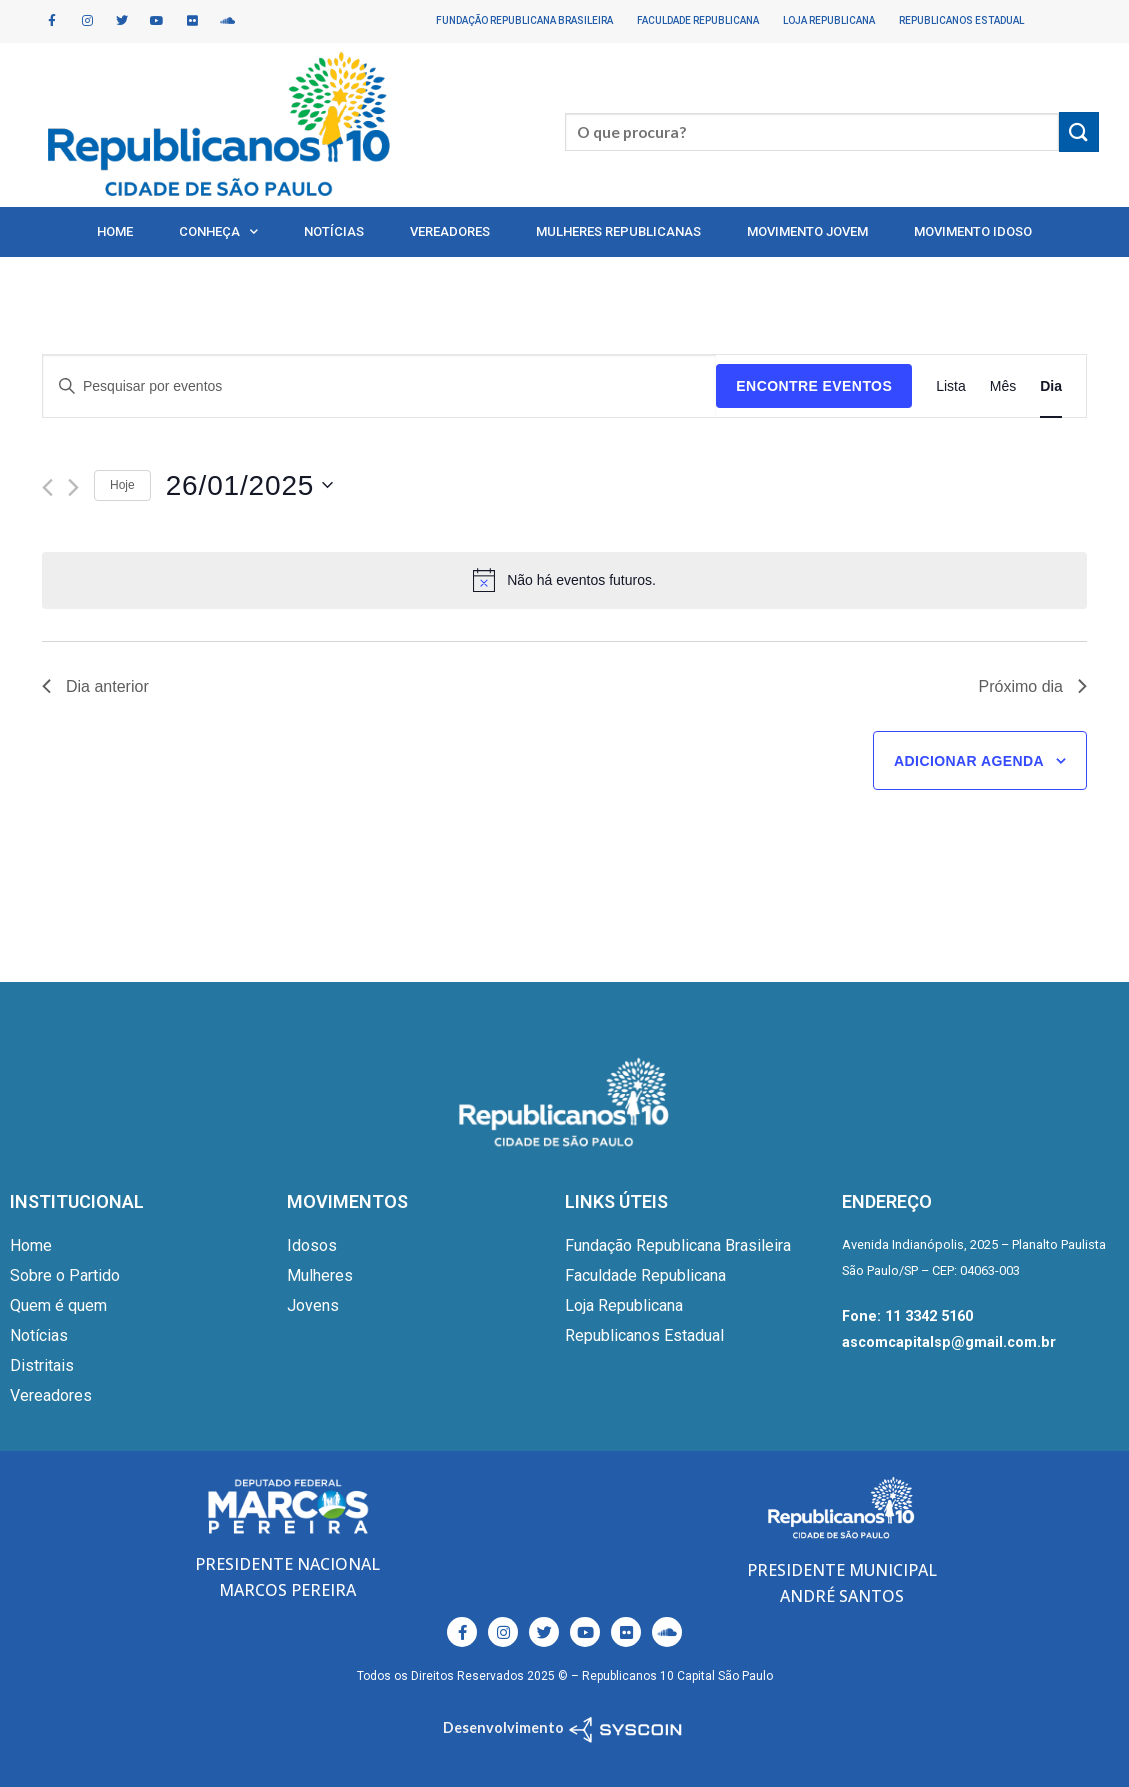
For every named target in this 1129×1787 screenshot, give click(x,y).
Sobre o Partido (65, 1275)
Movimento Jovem (807, 231)
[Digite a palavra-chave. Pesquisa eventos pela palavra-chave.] (379, 386)
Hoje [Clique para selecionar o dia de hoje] (122, 485)
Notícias (334, 231)
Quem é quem (58, 1305)
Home (115, 231)
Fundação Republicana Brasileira (524, 20)
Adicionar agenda (969, 761)
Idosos (312, 1245)
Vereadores (450, 231)
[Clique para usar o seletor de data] (250, 485)
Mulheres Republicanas (618, 231)
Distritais (42, 1365)
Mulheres (320, 1275)
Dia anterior (95, 686)
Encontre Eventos (814, 386)
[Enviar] (1079, 131)
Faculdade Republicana (698, 20)
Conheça (218, 231)
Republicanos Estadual (961, 20)
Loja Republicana (829, 20)
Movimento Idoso (973, 231)
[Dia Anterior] (47, 487)
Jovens (313, 1305)
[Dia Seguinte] (73, 487)
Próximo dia (1033, 686)
